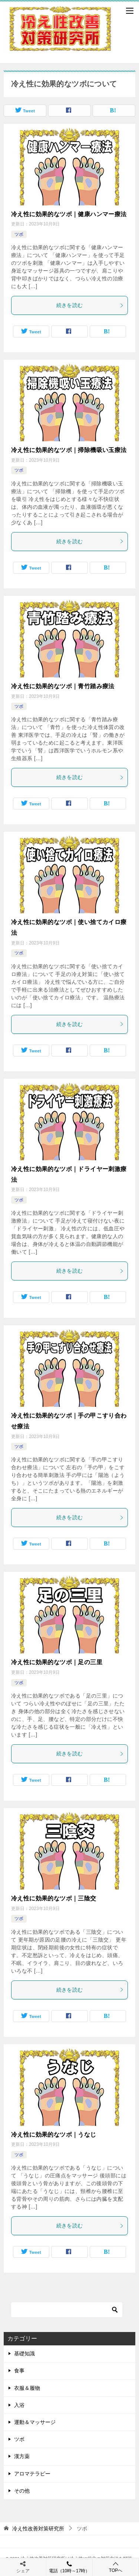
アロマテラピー (32, 2474)
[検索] (66, 2309)
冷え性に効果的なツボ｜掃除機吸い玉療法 (69, 450)
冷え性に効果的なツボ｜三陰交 (53, 1898)
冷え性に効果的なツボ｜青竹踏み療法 (63, 686)
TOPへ (116, 2567)
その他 (22, 2491)
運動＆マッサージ (35, 2422)
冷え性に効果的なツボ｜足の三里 (56, 1662)
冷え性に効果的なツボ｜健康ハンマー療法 (69, 214)
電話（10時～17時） (69, 2566)
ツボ (18, 234)
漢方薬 (22, 2456)
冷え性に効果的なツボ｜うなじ (53, 2134)
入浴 (19, 2405)
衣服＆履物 (27, 2388)
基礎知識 (24, 2353)
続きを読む (90, 305)
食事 (19, 2371)
